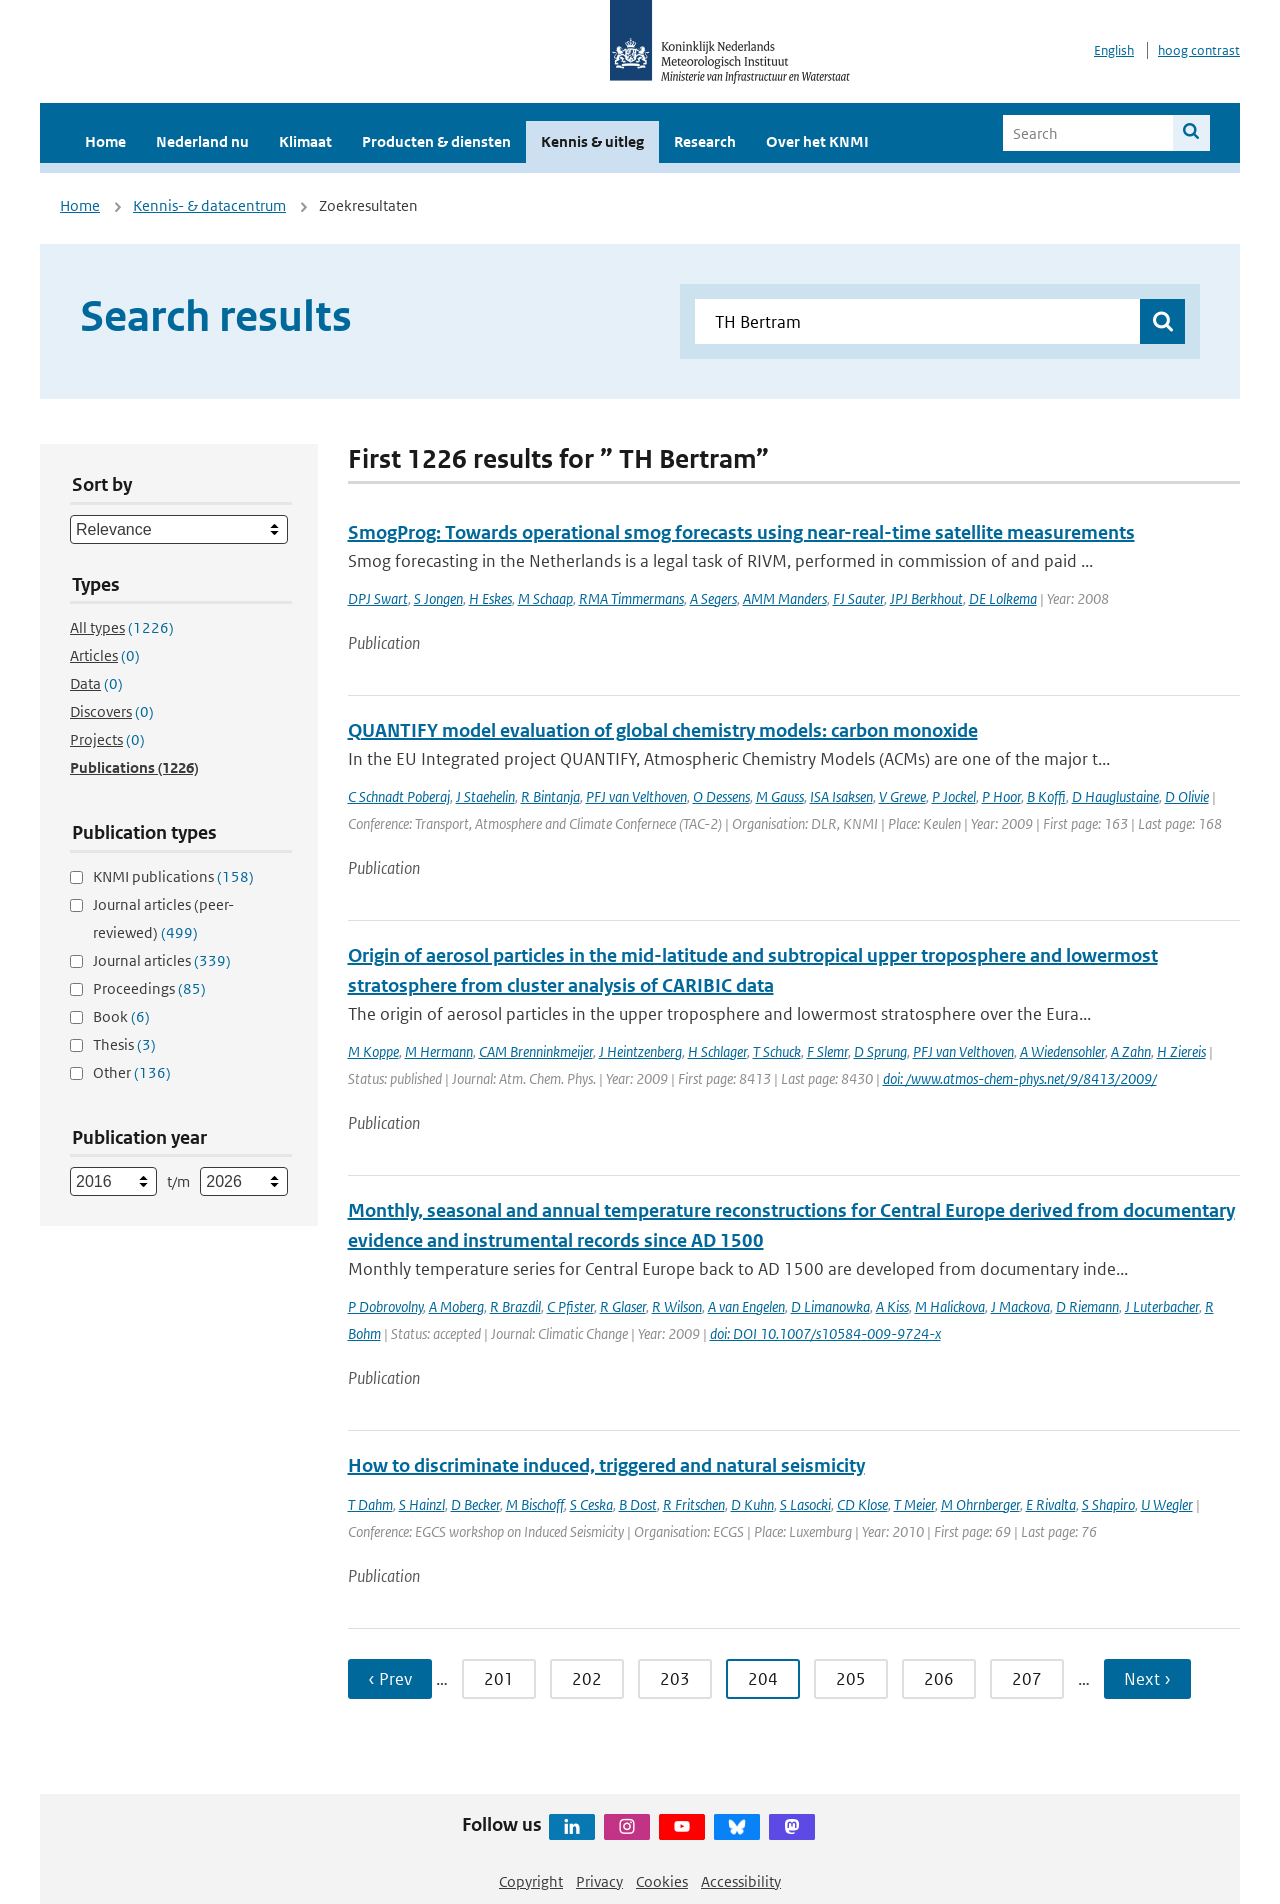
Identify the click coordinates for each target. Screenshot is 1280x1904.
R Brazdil (515, 1306)
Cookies (662, 1881)
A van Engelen (746, 1306)
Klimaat (305, 141)
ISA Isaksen (841, 796)
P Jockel (954, 796)
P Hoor (1001, 796)
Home (105, 141)
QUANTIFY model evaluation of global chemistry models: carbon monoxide (663, 730)
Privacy (599, 1881)
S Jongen (438, 598)
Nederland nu (202, 141)
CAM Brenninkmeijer (536, 1051)
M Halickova (950, 1306)
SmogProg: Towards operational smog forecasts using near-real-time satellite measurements (741, 532)
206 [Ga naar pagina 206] (939, 1679)
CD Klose (862, 1504)
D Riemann (1087, 1306)
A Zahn (1131, 1051)
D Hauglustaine (1115, 796)
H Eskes (490, 598)
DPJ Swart (378, 598)
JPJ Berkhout (926, 598)
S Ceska (591, 1504)
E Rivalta (1051, 1504)
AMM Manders (785, 598)
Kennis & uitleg (592, 141)
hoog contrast (1199, 50)
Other (132, 1072)
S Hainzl (422, 1504)
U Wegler (1167, 1504)
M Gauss (780, 796)
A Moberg (456, 1306)
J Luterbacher (1162, 1306)
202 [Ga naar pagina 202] (587, 1679)
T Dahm (370, 1504)
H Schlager (717, 1051)
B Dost (638, 1504)
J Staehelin (485, 796)
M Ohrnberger (980, 1504)
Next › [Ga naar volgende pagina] (1147, 1679)
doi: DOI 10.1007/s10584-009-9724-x (825, 1333)
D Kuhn (752, 1504)
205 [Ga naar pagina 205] (851, 1679)
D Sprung (880, 1051)
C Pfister (570, 1306)
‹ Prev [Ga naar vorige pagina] (390, 1679)
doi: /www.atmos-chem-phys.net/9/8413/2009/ (1020, 1078)
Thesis (124, 1044)
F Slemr (827, 1051)
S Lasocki (805, 1504)
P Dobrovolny (385, 1306)
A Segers (713, 598)
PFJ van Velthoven (636, 796)
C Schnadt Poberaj (399, 796)
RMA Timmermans (631, 598)
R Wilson (677, 1306)
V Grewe (902, 796)
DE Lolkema (1003, 598)
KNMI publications (173, 876)
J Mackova (1020, 1306)
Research (705, 141)
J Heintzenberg (640, 1051)
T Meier (914, 1504)
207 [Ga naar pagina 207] (1027, 1679)
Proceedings (149, 988)
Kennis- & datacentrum (209, 205)
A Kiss (892, 1306)
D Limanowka (830, 1306)
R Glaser (623, 1306)
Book (121, 1016)
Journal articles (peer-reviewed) (163, 918)
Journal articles (162, 960)
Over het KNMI (817, 141)
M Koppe (373, 1051)
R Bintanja (550, 796)
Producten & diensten (436, 141)
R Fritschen (694, 1504)
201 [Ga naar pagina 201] (499, 1679)
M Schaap (545, 598)
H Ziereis (1181, 1051)
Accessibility (741, 1881)
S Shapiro (1108, 1504)
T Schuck (777, 1051)
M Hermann (439, 1051)
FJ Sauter (858, 598)
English (1114, 50)
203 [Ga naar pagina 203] (675, 1679)
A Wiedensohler (1062, 1051)
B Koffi (1046, 796)
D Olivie (1187, 796)
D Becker (475, 1504)
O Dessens (721, 796)
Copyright (531, 1881)
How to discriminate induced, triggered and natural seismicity (606, 1465)
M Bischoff (535, 1504)
